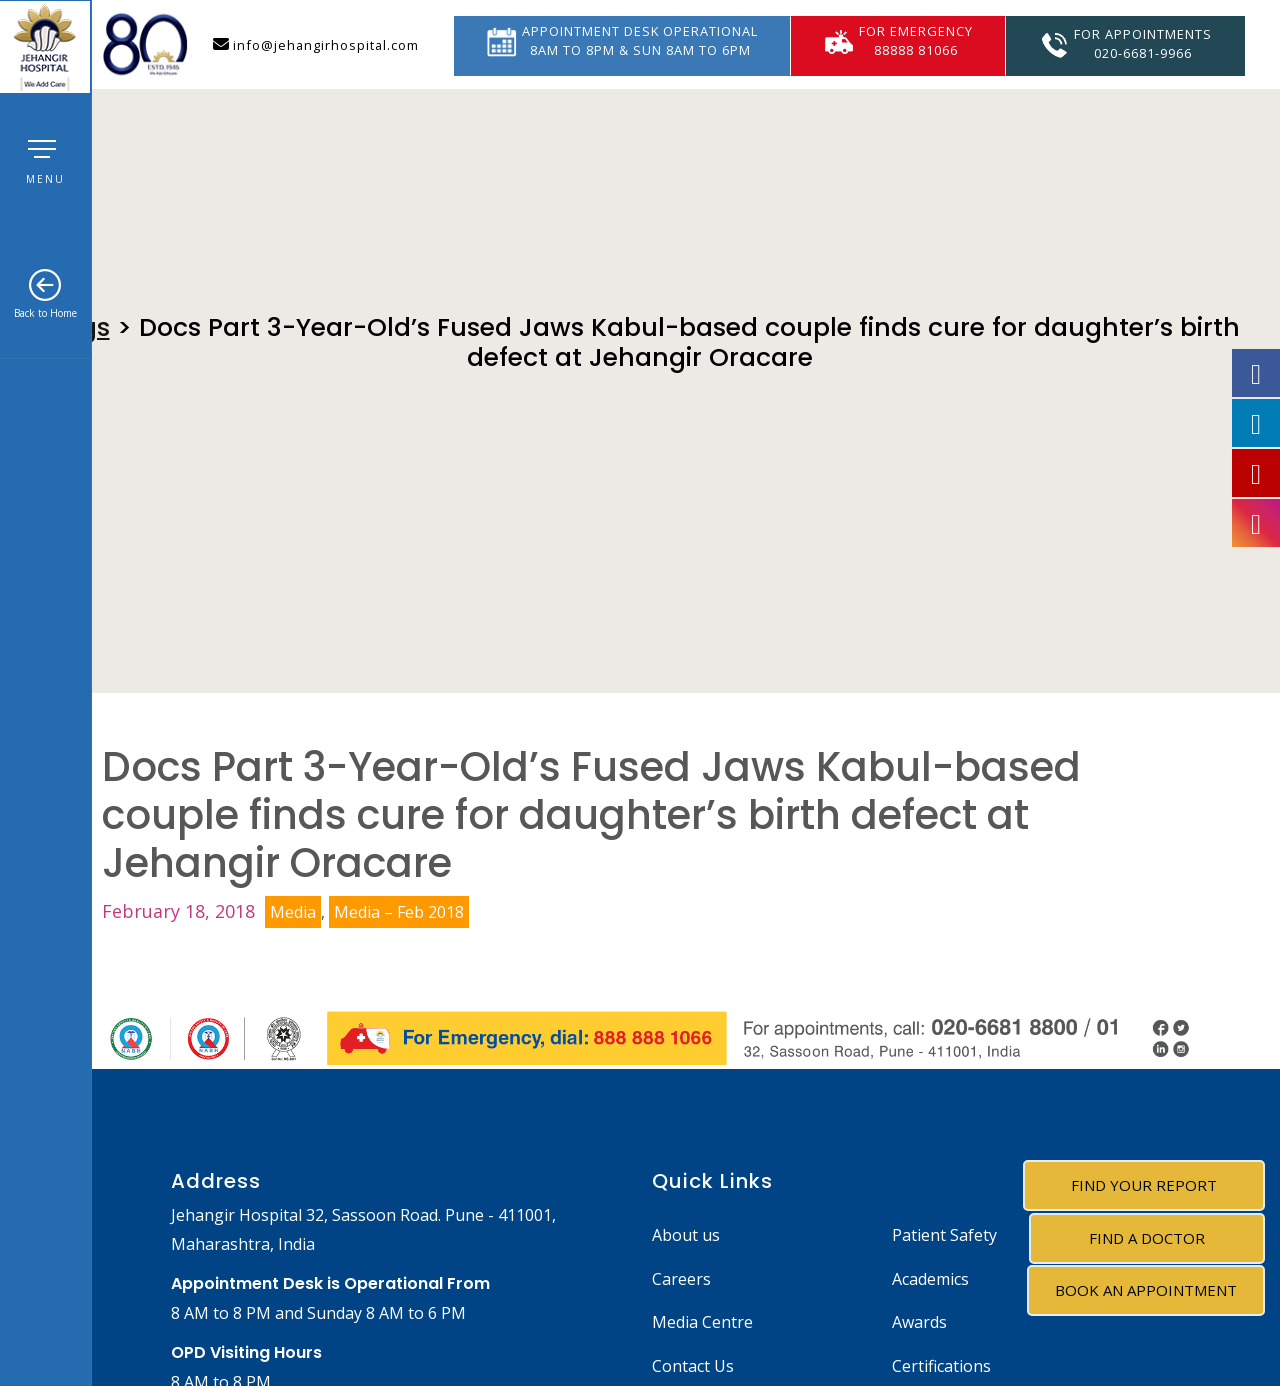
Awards (919, 1322)
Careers (681, 1279)
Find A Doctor (1147, 1238)
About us (686, 1235)
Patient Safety (944, 1235)
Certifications (941, 1366)
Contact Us (693, 1366)
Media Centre (702, 1322)
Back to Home (45, 294)
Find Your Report (1144, 1185)
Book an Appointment (1146, 1290)
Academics (930, 1279)
